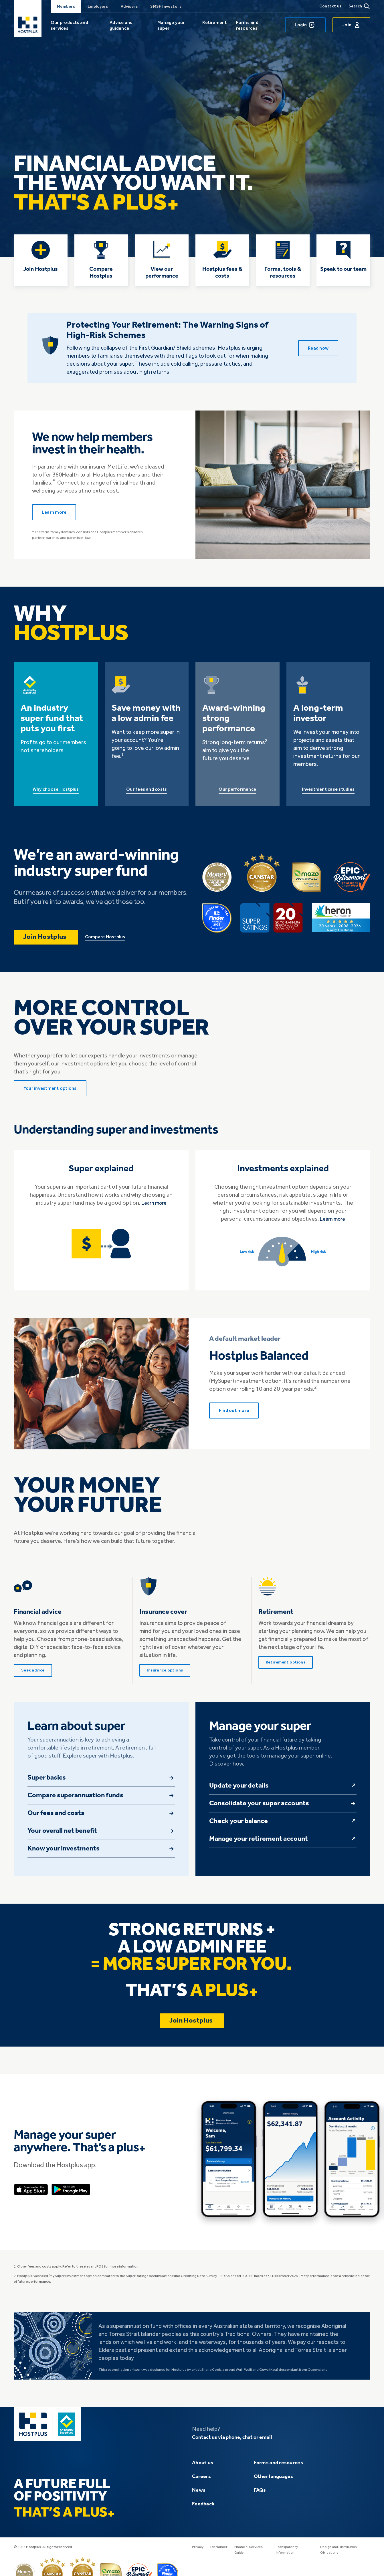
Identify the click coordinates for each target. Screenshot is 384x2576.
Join (351, 24)
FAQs (260, 2496)
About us (202, 2468)
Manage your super (171, 25)
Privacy (198, 2553)
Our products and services (69, 25)
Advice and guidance (121, 25)
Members (66, 6)
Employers (98, 6)
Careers (201, 2482)
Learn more (153, 1209)
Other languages (273, 2482)
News (198, 2496)
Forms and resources (247, 25)
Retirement (214, 22)
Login (305, 24)
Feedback (203, 2509)
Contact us (330, 6)
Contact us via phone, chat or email (236, 2443)
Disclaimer (220, 2553)
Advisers (129, 6)
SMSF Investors (165, 6)
